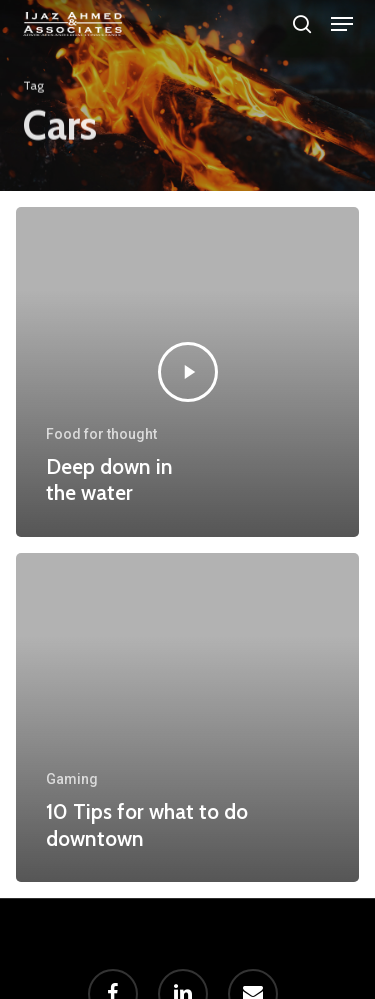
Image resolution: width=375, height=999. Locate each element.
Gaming (72, 779)
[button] (342, 24)
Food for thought (101, 434)
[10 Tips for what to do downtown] (187, 718)
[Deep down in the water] (187, 372)
